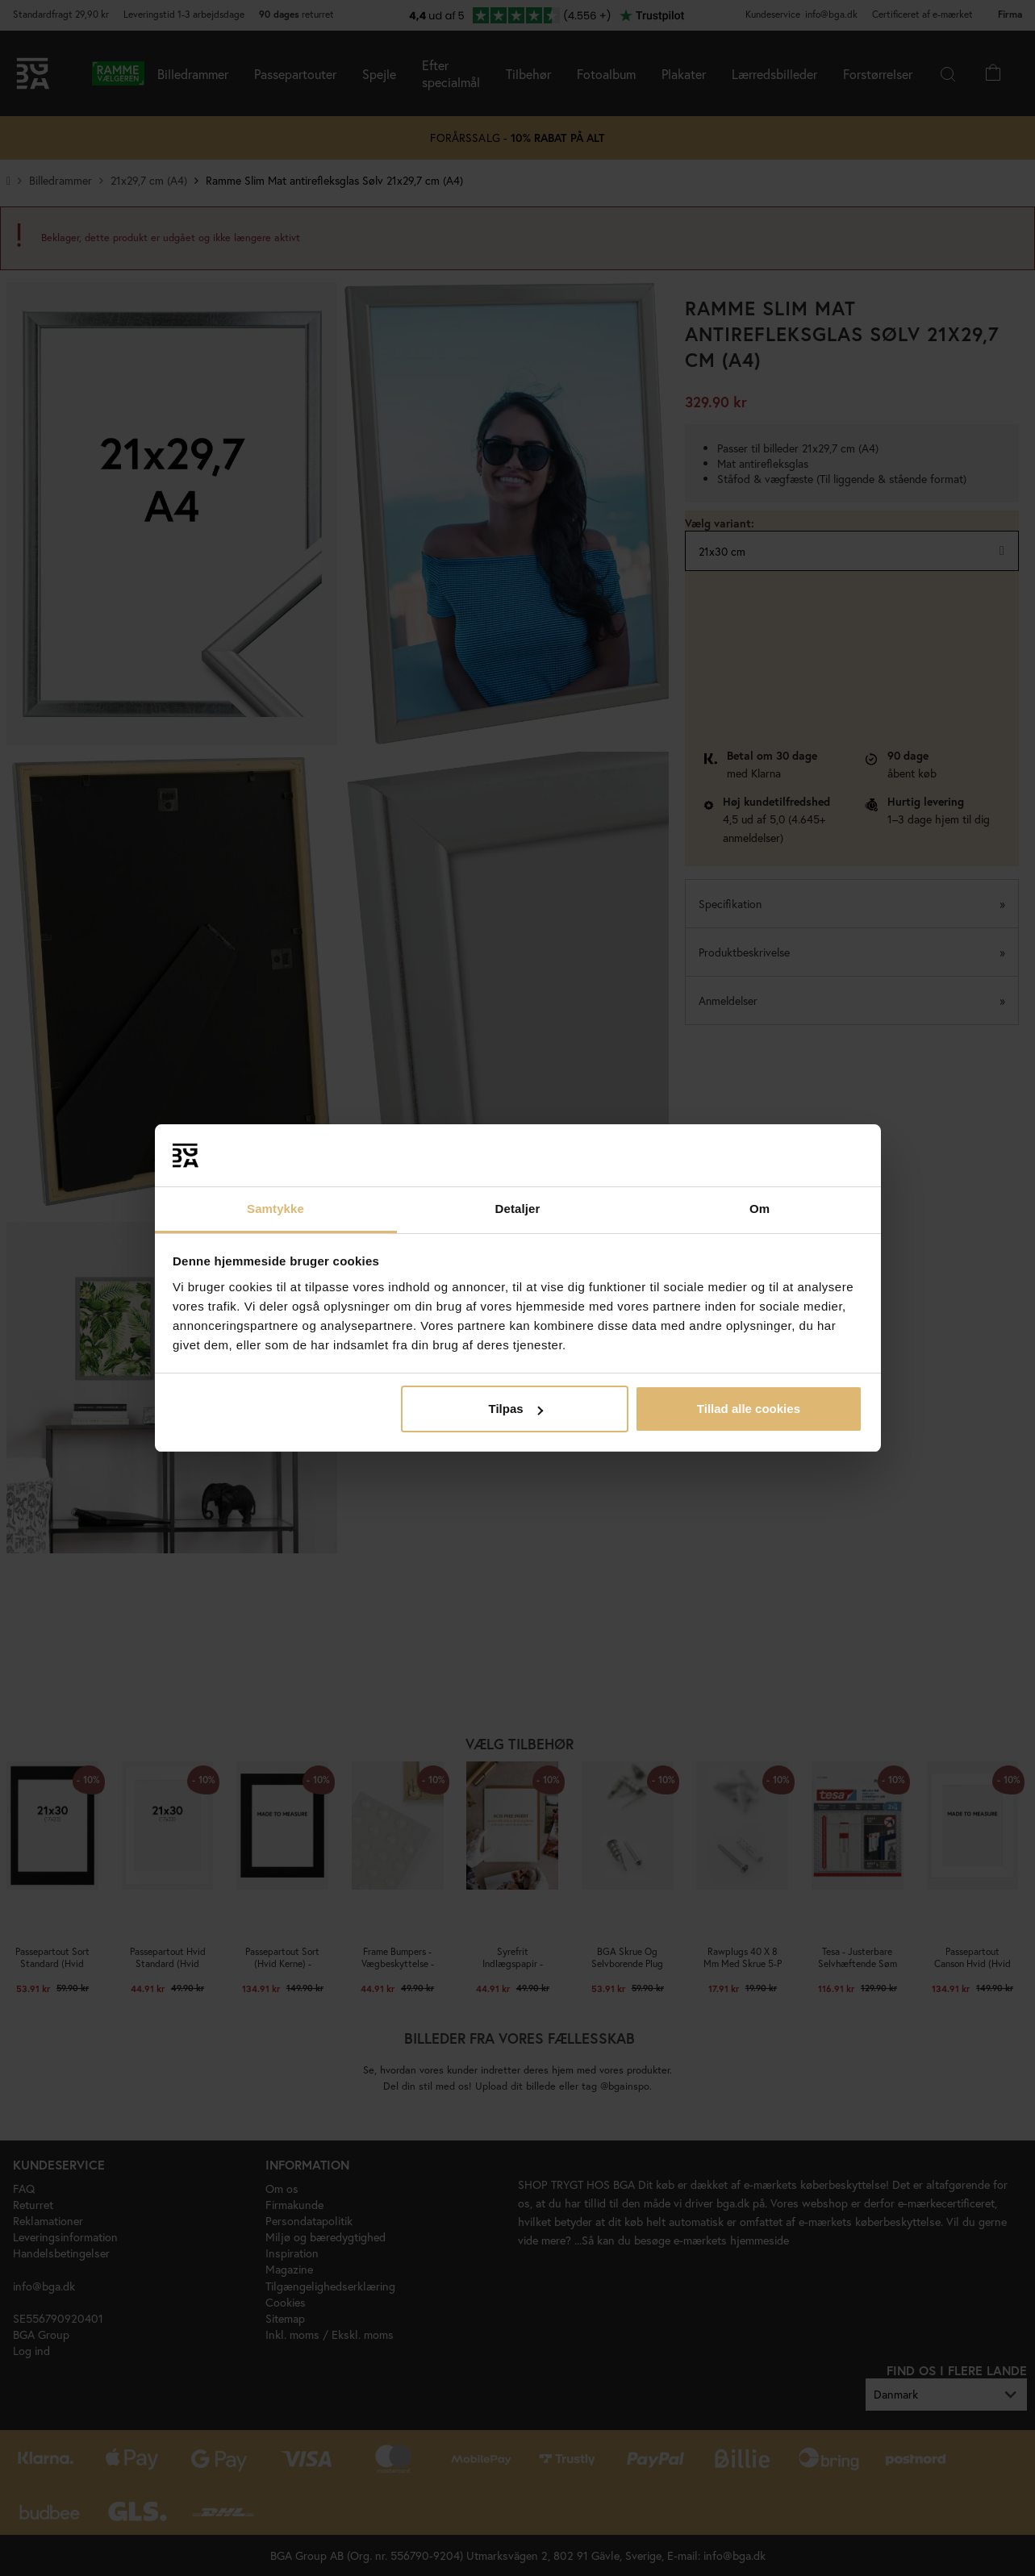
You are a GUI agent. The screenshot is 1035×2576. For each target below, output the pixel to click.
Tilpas (516, 1408)
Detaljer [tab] (517, 1208)
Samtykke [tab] (275, 1208)
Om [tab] (759, 1208)
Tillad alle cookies (748, 1408)
